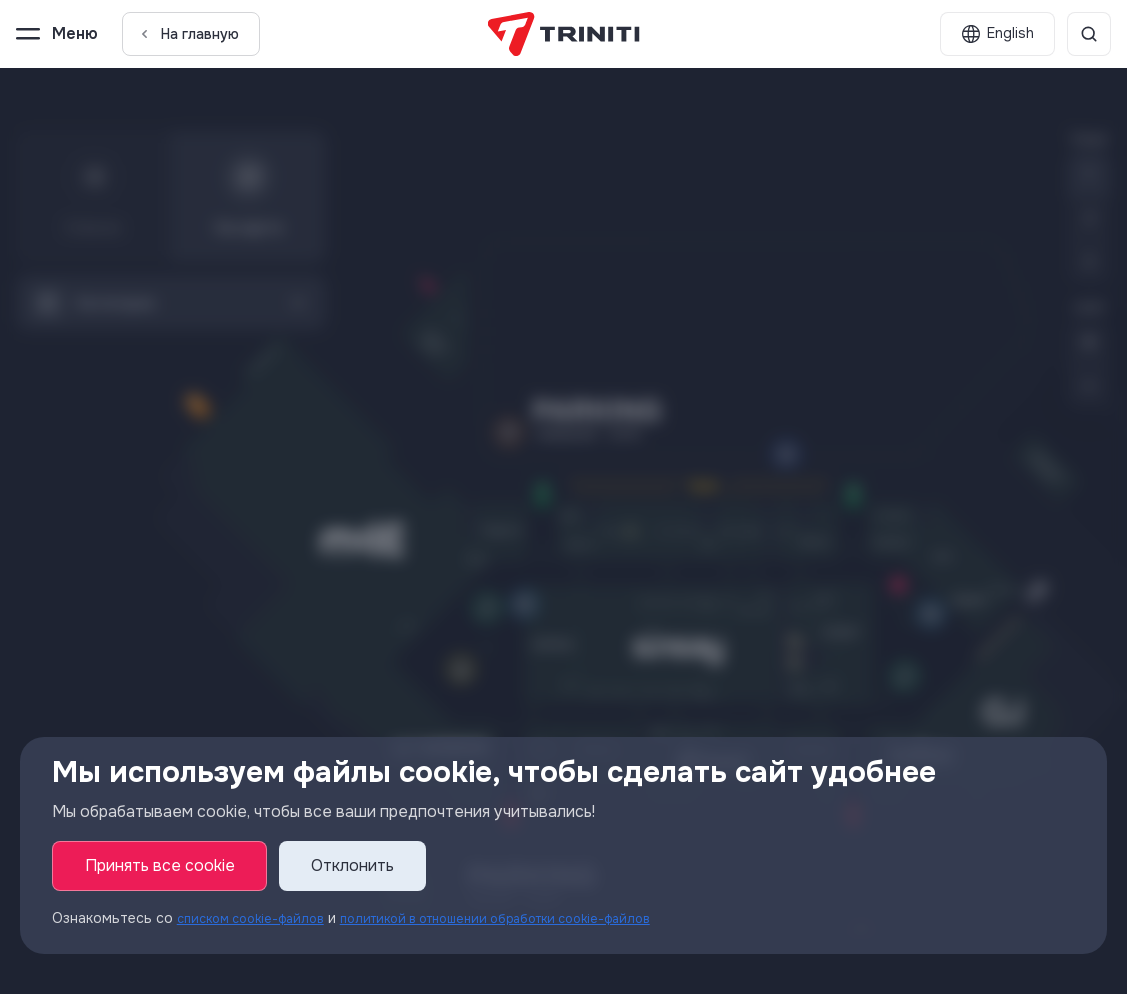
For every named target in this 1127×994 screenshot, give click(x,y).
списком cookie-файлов (259, 919)
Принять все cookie (160, 866)
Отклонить (353, 866)
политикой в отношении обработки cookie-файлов (532, 919)
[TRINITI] (563, 34)
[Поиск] (1089, 34)
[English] (997, 34)
